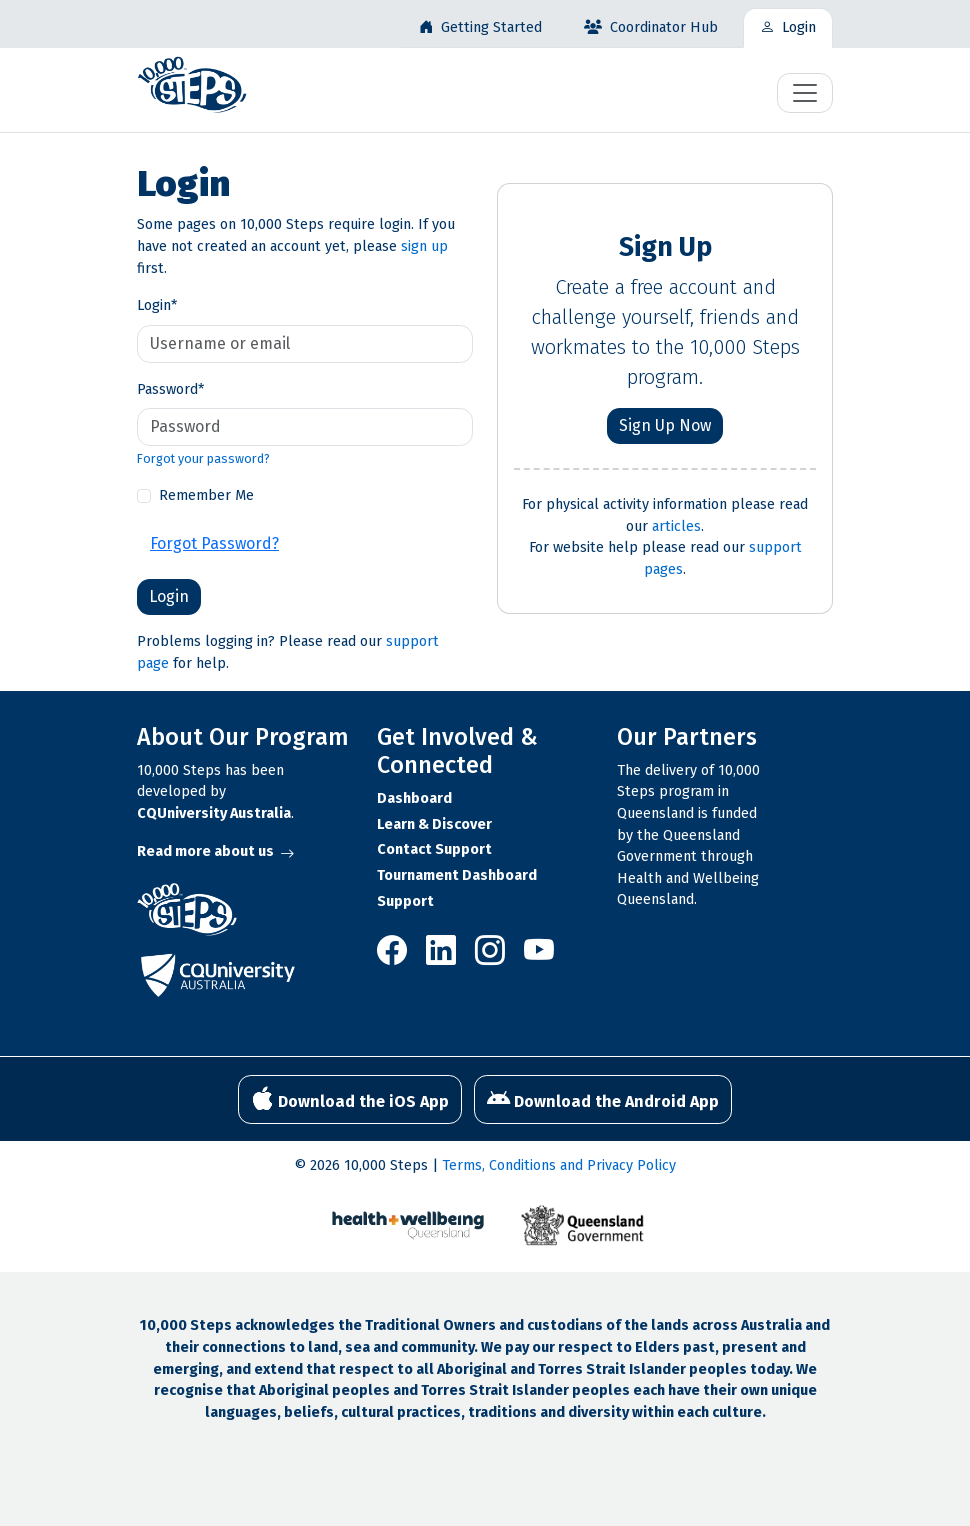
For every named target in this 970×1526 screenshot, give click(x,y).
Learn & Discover (434, 824)
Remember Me (206, 495)
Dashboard (414, 798)
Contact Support (434, 849)
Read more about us (215, 851)
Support (405, 901)
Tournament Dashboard (457, 875)
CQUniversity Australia (214, 813)
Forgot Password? (214, 543)
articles (676, 526)
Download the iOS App (350, 1099)
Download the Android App (603, 1099)
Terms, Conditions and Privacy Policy (559, 1165)
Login (157, 305)
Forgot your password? (203, 458)
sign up (424, 246)
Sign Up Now (665, 425)
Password (170, 389)
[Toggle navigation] (805, 93)
